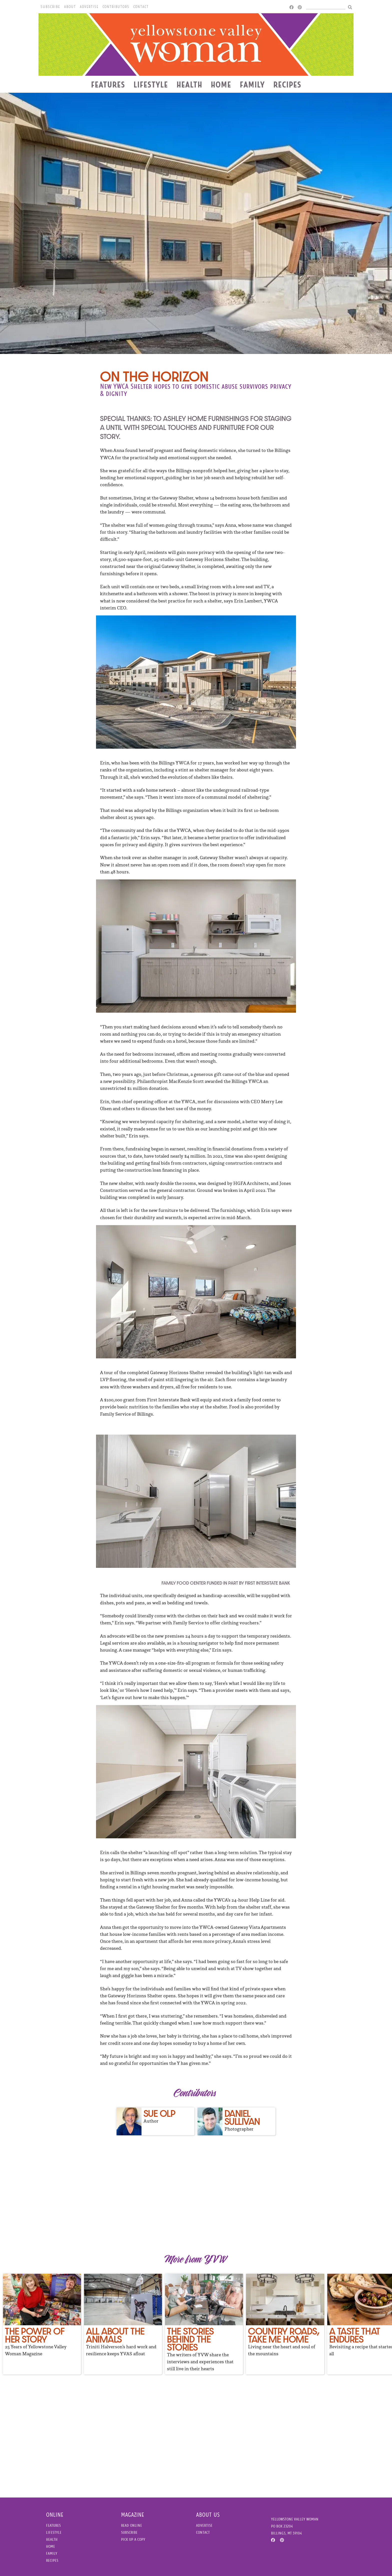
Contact (140, 7)
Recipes (287, 84)
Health (189, 84)
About (70, 7)
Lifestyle (151, 84)
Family (252, 84)
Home (221, 84)
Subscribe (50, 7)
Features (108, 84)
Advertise (89, 7)
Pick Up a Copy (133, 2539)
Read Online (131, 2525)
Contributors (115, 7)
